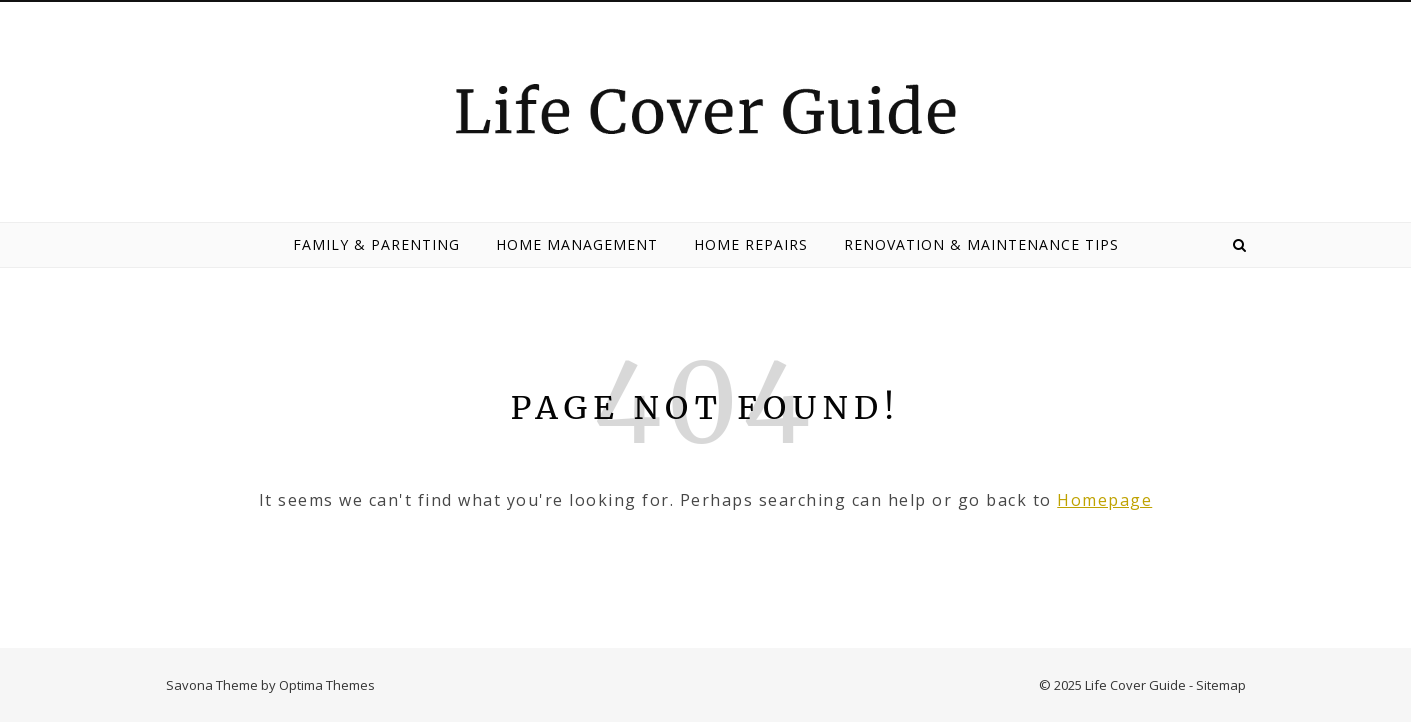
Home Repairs (751, 244)
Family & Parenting (376, 244)
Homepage (1104, 500)
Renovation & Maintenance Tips (981, 244)
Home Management (577, 244)
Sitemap (1221, 685)
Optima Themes (327, 685)
